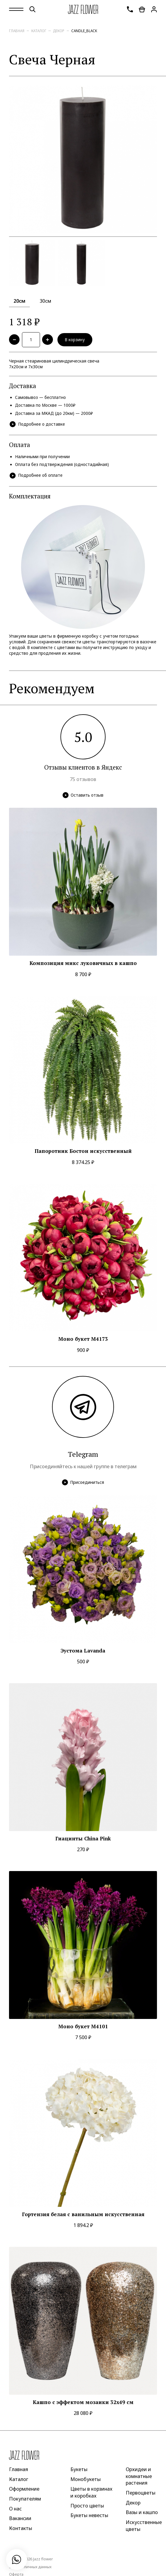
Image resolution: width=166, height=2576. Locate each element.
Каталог (38, 30)
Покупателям (25, 2498)
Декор (58, 30)
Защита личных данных (30, 2566)
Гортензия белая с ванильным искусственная (83, 2214)
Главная (16, 30)
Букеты (79, 2469)
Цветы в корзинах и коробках (91, 2492)
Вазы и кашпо (142, 2512)
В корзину (75, 339)
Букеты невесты (89, 2515)
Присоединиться (83, 1482)
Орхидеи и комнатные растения (139, 2476)
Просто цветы (87, 2505)
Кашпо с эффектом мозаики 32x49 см (83, 2402)
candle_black (84, 30)
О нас (15, 2508)
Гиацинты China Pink (83, 1839)
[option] (83, 159)
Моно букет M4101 (83, 2026)
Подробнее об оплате (36, 476)
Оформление (24, 2489)
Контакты (20, 2528)
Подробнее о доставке (37, 424)
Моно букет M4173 (83, 1339)
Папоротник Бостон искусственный (83, 1151)
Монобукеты (85, 2479)
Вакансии (20, 2518)
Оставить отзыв (83, 795)
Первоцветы (140, 2492)
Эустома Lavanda (83, 1651)
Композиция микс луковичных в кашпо (83, 963)
